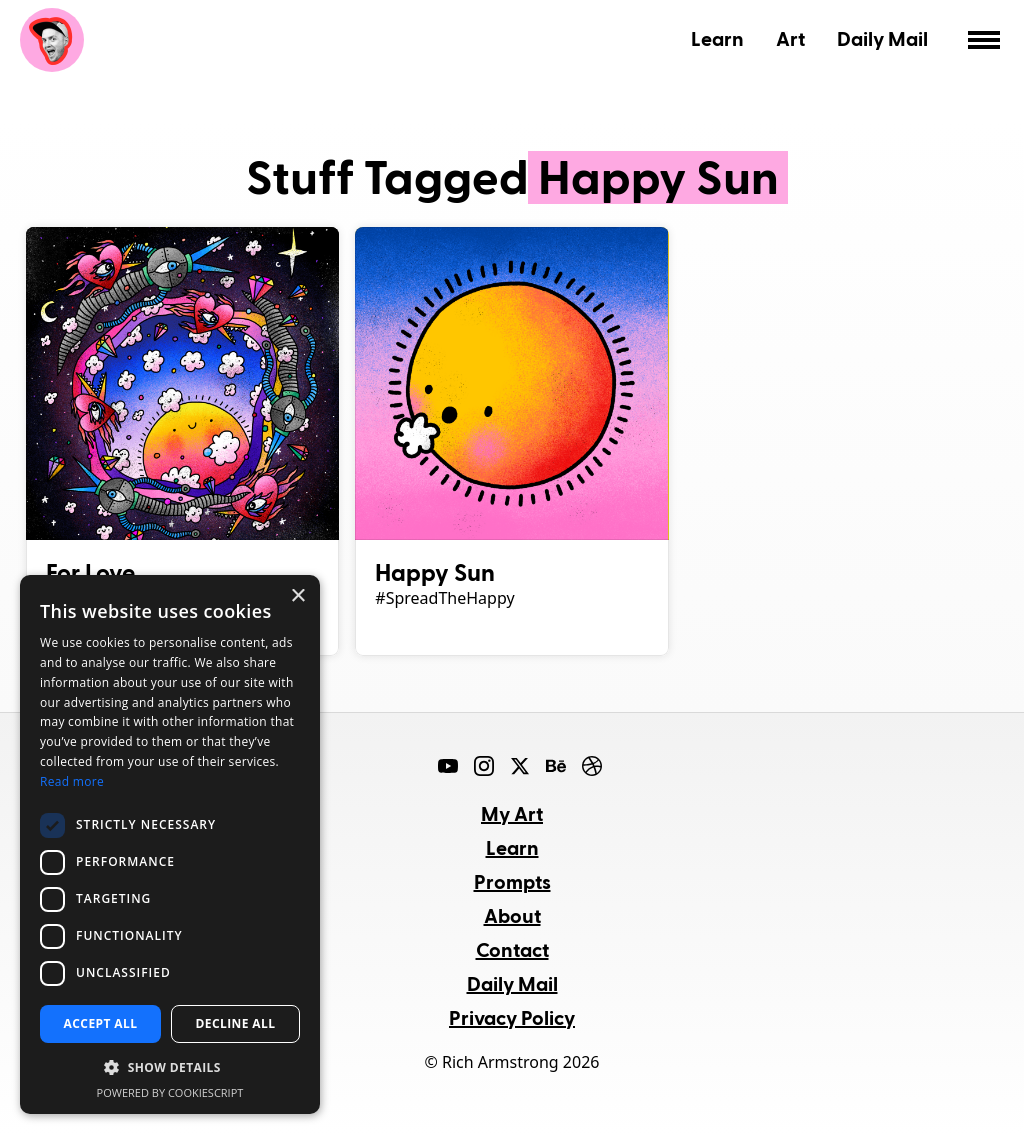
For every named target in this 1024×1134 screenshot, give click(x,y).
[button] (170, 1068)
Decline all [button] (236, 1023)
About (512, 915)
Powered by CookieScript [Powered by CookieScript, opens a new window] (170, 1092)
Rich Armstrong (52, 40)
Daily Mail (882, 38)
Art (790, 38)
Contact (512, 949)
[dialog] (170, 844)
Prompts (512, 881)
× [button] (297, 596)
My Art (512, 813)
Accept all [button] (101, 1023)
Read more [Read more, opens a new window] (72, 781)
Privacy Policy (512, 1017)
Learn (717, 38)
